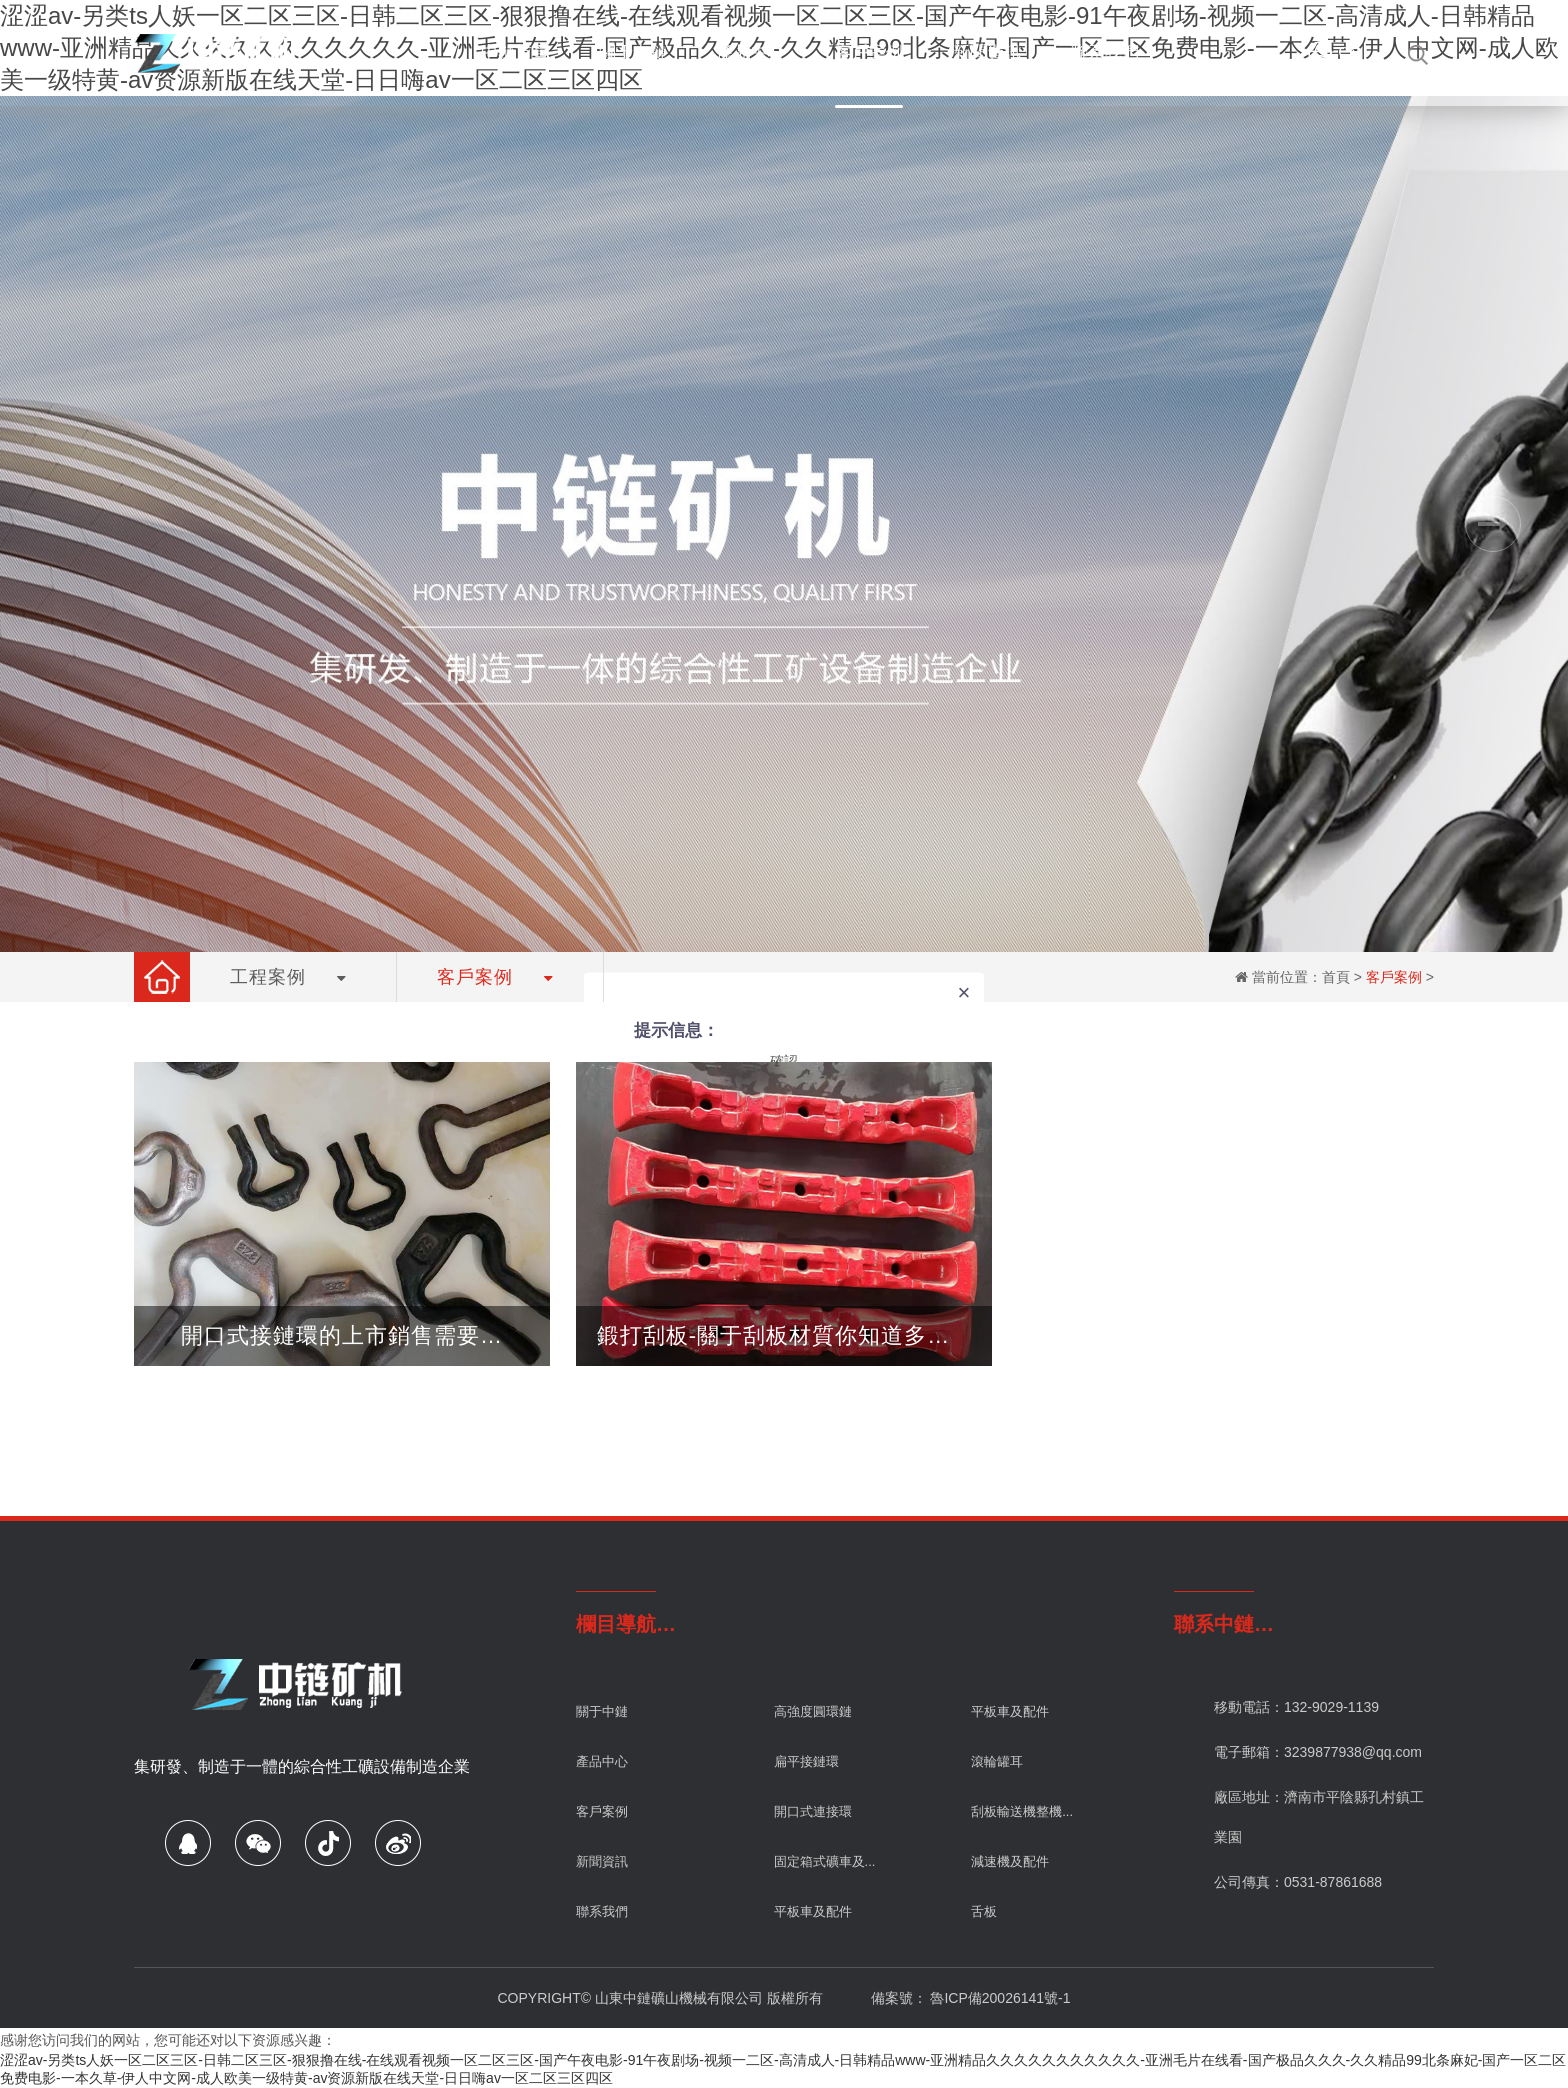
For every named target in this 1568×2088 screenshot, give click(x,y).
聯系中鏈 (1214, 1624)
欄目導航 (616, 1624)
